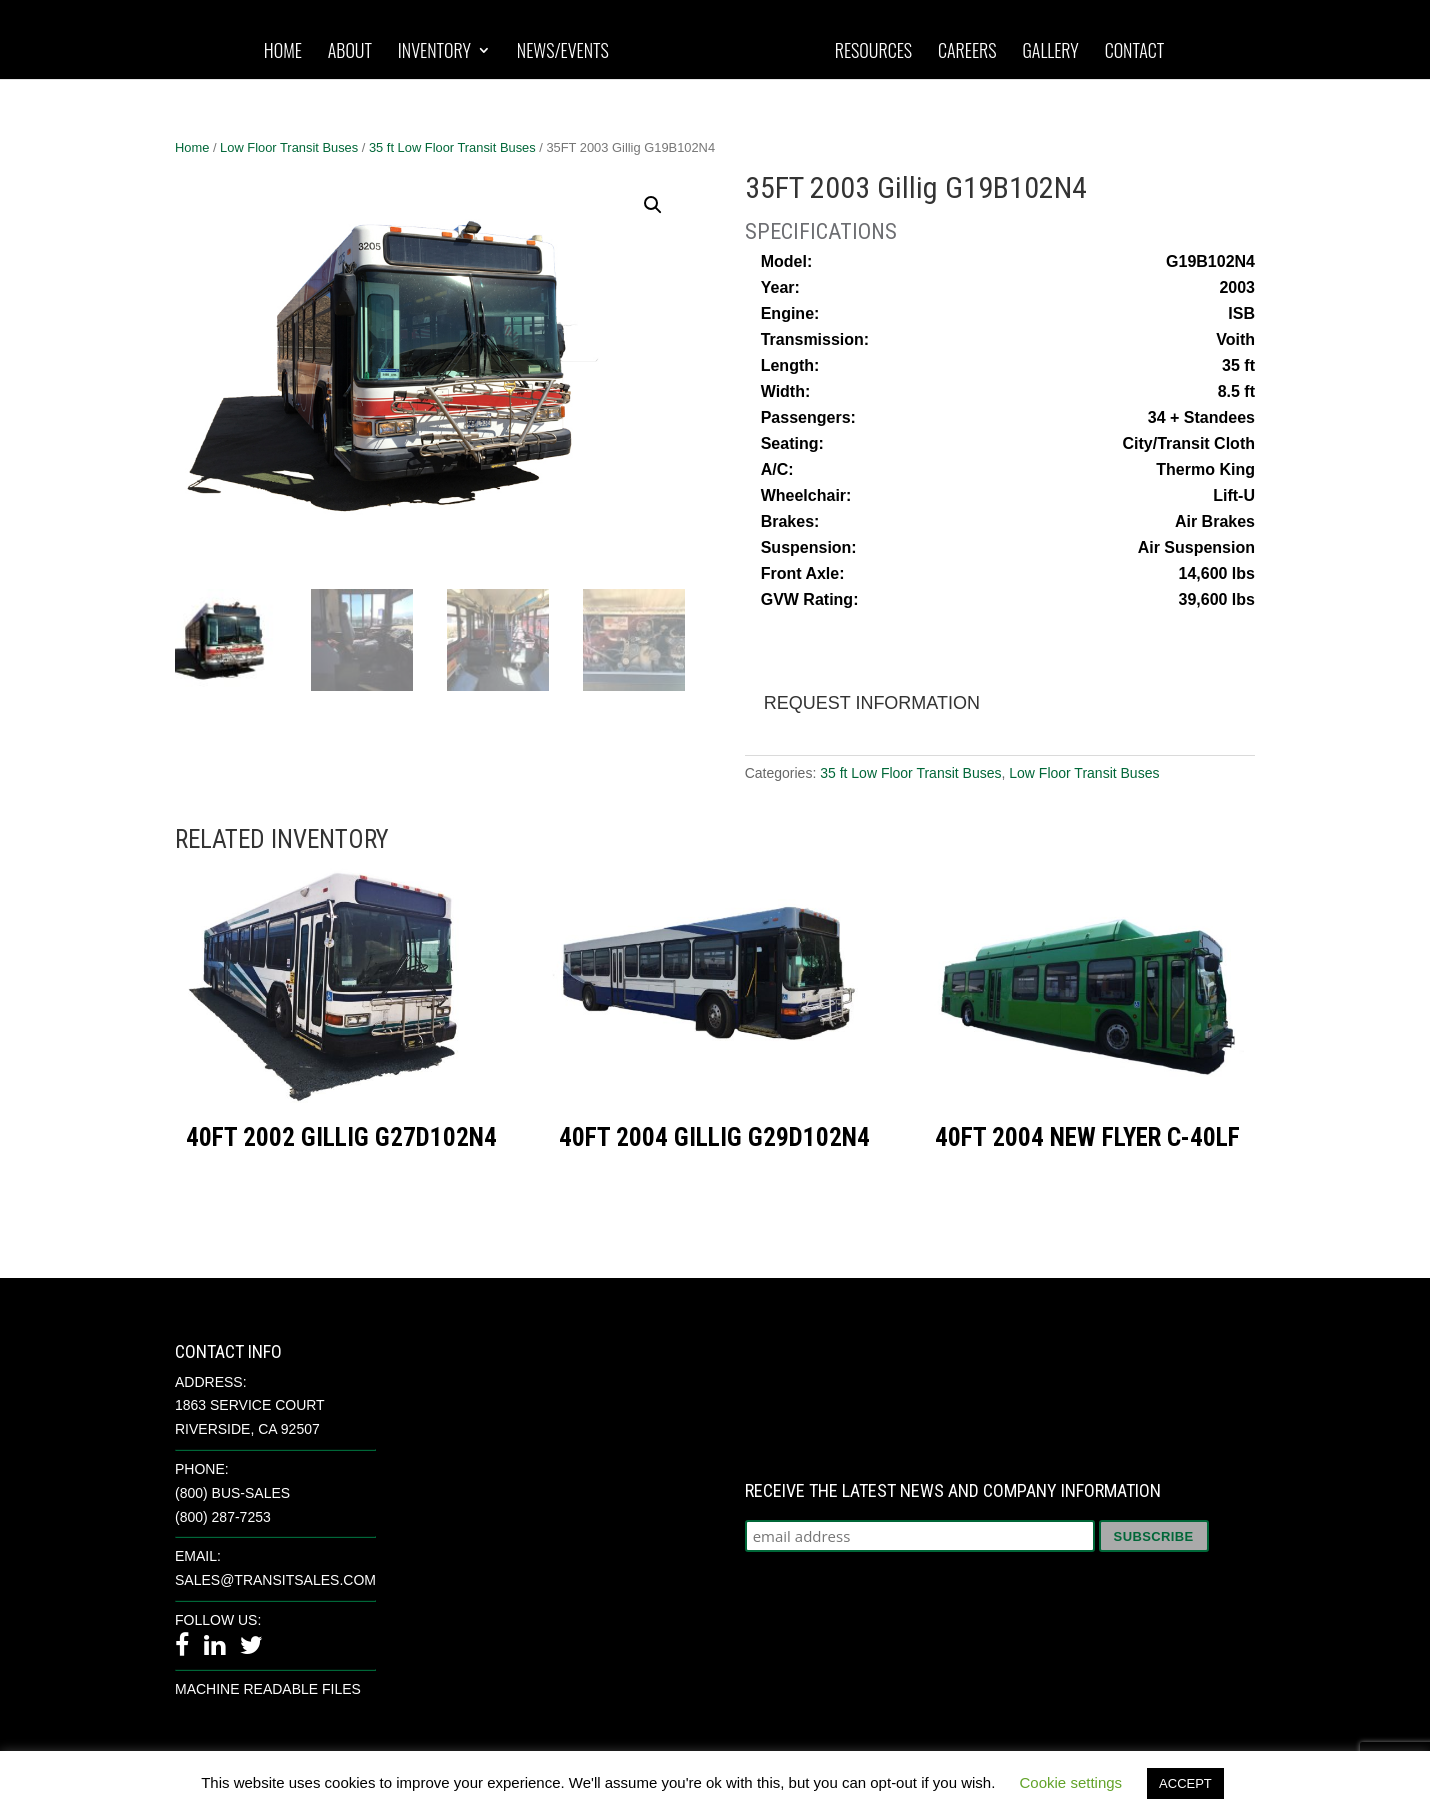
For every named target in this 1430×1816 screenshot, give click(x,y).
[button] (653, 205)
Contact (1135, 52)
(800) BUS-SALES (232, 1493)
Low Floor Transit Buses (289, 147)
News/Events (563, 52)
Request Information (872, 703)
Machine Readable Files (268, 1689)
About (350, 52)
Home (283, 52)
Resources (873, 52)
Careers (967, 52)
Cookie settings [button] (1071, 1782)
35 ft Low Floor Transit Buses (452, 147)
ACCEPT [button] (1185, 1783)
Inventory (434, 52)
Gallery (1050, 52)
